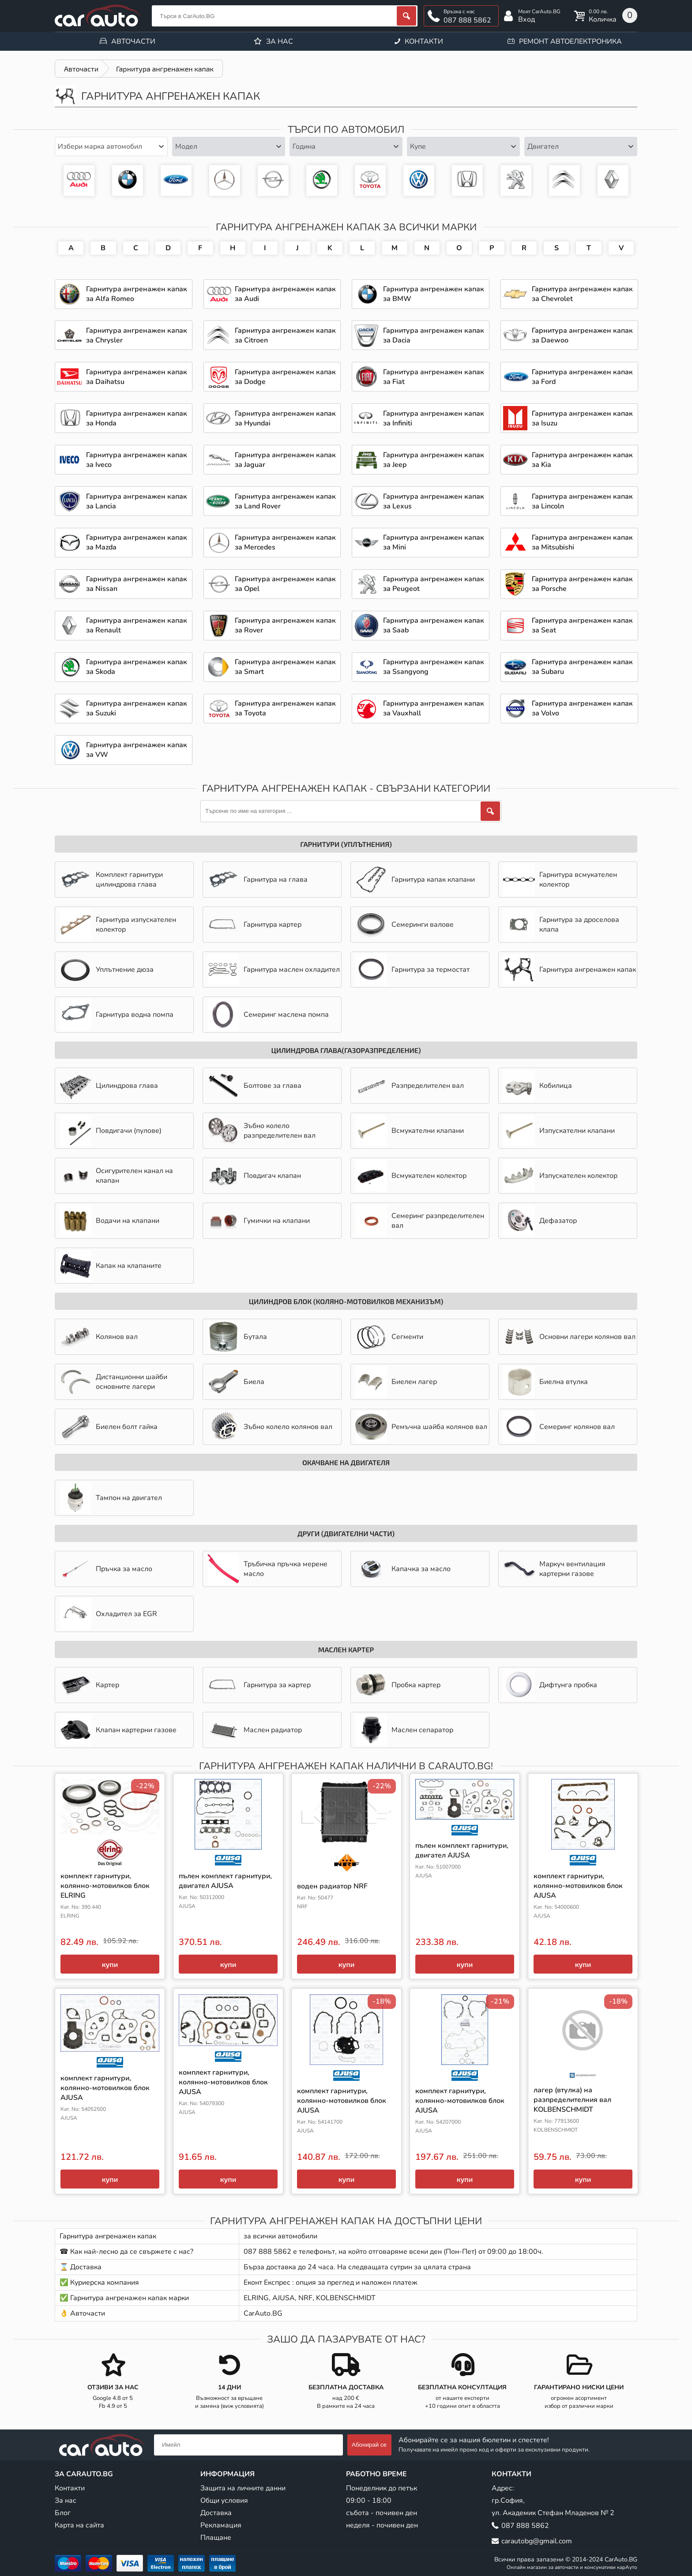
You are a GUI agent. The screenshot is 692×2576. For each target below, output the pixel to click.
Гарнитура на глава (257, 879)
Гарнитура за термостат (412, 969)
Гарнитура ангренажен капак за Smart (285, 667)
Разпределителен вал (409, 1086)
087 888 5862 (467, 20)
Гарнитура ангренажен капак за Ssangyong (433, 667)
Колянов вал (99, 1337)
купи (110, 1964)
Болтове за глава (254, 1086)
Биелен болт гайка (109, 1427)
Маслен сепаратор (404, 1730)
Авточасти (133, 41)
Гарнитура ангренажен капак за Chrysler (136, 335)
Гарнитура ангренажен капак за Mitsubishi (582, 542)
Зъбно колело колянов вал (269, 1427)
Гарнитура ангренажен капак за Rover (285, 625)
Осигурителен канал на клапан (116, 1176)
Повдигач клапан (254, 1176)
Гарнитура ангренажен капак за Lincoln (582, 501)
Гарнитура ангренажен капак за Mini (433, 542)
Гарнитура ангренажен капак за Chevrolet (582, 294)
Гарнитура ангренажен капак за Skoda (321, 180)
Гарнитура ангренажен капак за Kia (582, 460)
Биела (235, 1382)
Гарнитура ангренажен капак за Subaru (582, 667)
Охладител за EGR (108, 1614)
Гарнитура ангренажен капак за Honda (467, 180)
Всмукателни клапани (409, 1131)
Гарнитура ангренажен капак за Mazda (136, 542)
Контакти (424, 41)
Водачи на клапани (109, 1221)
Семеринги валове (404, 924)
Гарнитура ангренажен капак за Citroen (285, 335)
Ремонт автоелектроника (570, 41)
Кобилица (537, 1086)
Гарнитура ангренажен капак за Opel (273, 180)
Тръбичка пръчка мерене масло (267, 1569)
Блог (63, 2513)
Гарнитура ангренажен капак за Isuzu (582, 418)
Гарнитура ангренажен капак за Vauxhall (433, 708)
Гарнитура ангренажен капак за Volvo (582, 708)
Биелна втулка (545, 1382)
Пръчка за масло (106, 1569)
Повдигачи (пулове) (111, 1131)
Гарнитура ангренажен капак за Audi (79, 180)
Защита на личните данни (243, 2488)
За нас (279, 41)
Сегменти (389, 1337)
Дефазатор (540, 1221)
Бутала (237, 1337)
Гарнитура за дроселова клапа (561, 924)
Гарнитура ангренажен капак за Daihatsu (136, 377)
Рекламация (220, 2525)
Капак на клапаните (111, 1266)
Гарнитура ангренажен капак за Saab (433, 625)
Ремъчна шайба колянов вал (421, 1427)
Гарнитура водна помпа (116, 1014)
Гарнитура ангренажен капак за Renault (136, 625)
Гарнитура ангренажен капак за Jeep (433, 460)
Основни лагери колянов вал (569, 1337)
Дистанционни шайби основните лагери (113, 1382)
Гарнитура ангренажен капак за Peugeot (515, 180)
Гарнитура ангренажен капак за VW (418, 180)
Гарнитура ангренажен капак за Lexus (433, 501)
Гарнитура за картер (259, 1685)
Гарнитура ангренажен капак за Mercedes (224, 180)
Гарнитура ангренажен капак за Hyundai (285, 418)
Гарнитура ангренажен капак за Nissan (136, 584)
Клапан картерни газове (118, 1730)
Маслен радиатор (254, 1730)
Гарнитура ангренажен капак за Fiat (433, 377)
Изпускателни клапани (559, 1131)
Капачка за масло (403, 1569)
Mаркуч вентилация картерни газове (554, 1569)
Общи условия (224, 2500)
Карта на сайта (79, 2525)
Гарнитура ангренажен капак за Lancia (136, 501)
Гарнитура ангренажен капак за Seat (582, 625)
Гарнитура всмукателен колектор (560, 879)
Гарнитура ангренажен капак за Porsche (582, 584)
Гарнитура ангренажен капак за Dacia (433, 335)
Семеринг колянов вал (559, 1427)
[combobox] (111, 146)
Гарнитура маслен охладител (273, 969)
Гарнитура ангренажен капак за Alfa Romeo (136, 294)
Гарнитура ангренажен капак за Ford (176, 180)
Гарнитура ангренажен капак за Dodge (285, 377)
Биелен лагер (396, 1382)
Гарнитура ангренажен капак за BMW (127, 180)
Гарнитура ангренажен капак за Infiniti (433, 418)
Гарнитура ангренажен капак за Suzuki (136, 708)
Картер (89, 1685)
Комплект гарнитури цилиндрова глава (111, 879)
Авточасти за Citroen (564, 180)
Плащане (215, 2537)
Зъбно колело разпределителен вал (261, 1131)
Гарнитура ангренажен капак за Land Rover (285, 501)
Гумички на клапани (258, 1221)
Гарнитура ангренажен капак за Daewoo (582, 335)
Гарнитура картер (254, 924)
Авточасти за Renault (613, 180)
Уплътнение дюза (107, 969)
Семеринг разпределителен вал (419, 1221)
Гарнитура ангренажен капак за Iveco (136, 460)
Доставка (216, 2513)
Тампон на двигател (111, 1498)
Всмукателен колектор (410, 1176)
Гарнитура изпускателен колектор (118, 924)
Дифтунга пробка (550, 1685)
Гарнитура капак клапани (415, 879)
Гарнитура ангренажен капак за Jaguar (285, 460)
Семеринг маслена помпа (268, 1014)
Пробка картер (397, 1685)
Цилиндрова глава (109, 1086)
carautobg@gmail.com (536, 2541)
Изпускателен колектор (560, 1176)
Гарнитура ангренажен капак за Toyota (370, 180)
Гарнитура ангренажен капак (569, 969)
